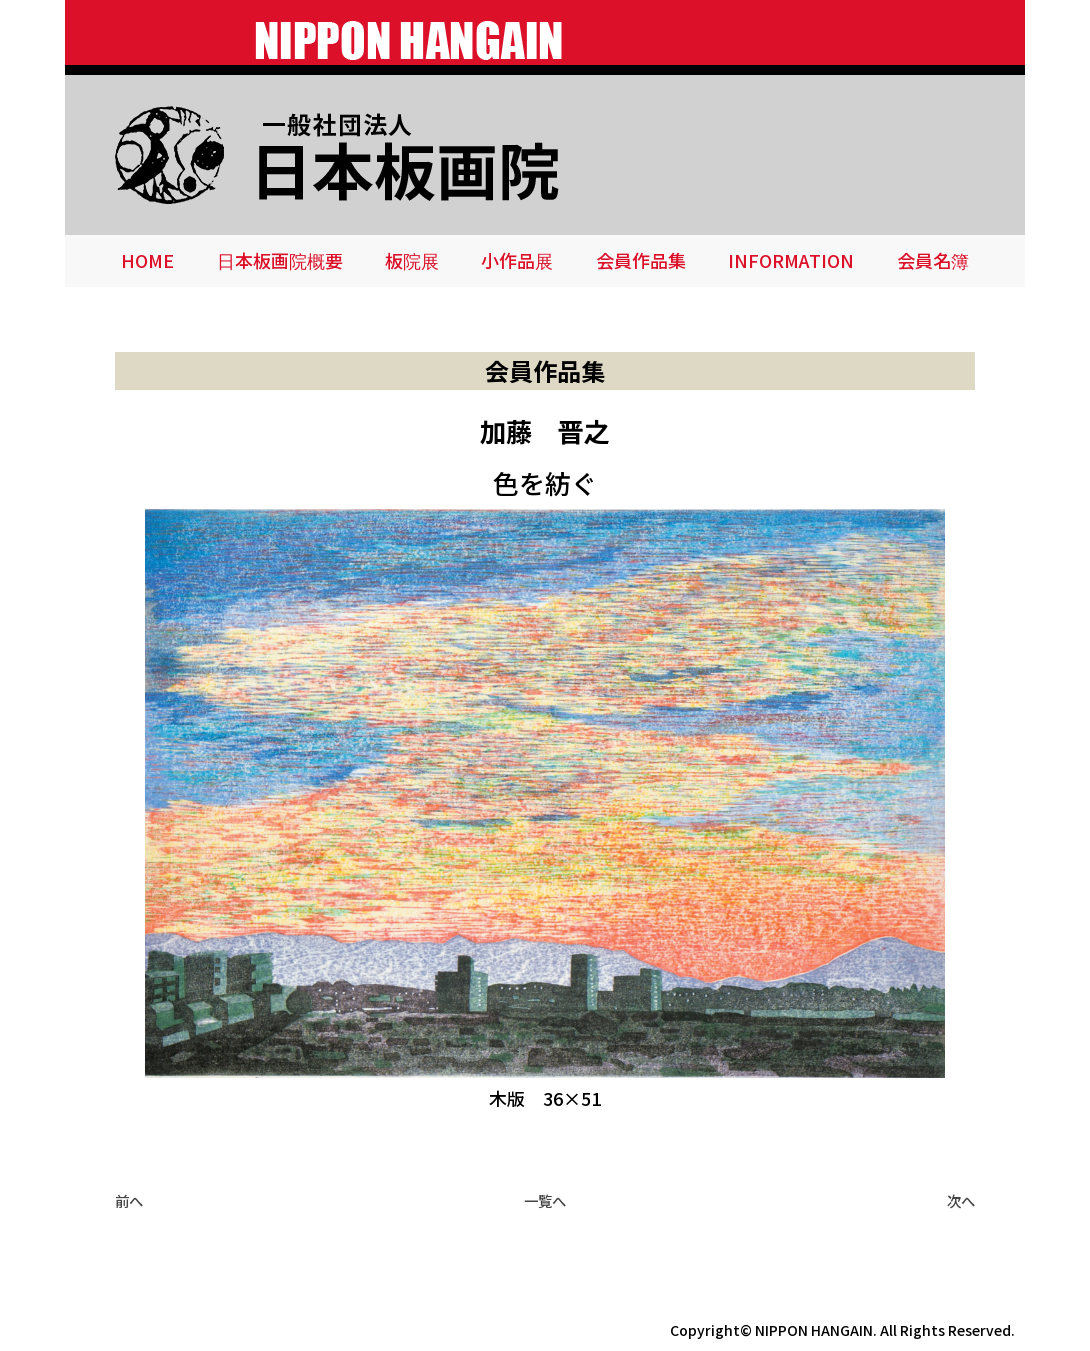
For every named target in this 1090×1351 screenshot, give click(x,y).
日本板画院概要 (280, 260)
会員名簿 (933, 260)
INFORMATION (791, 260)
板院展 (412, 260)
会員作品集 (641, 260)
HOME (147, 260)
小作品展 (517, 260)
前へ (129, 1200)
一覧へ (545, 1200)
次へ (961, 1200)
